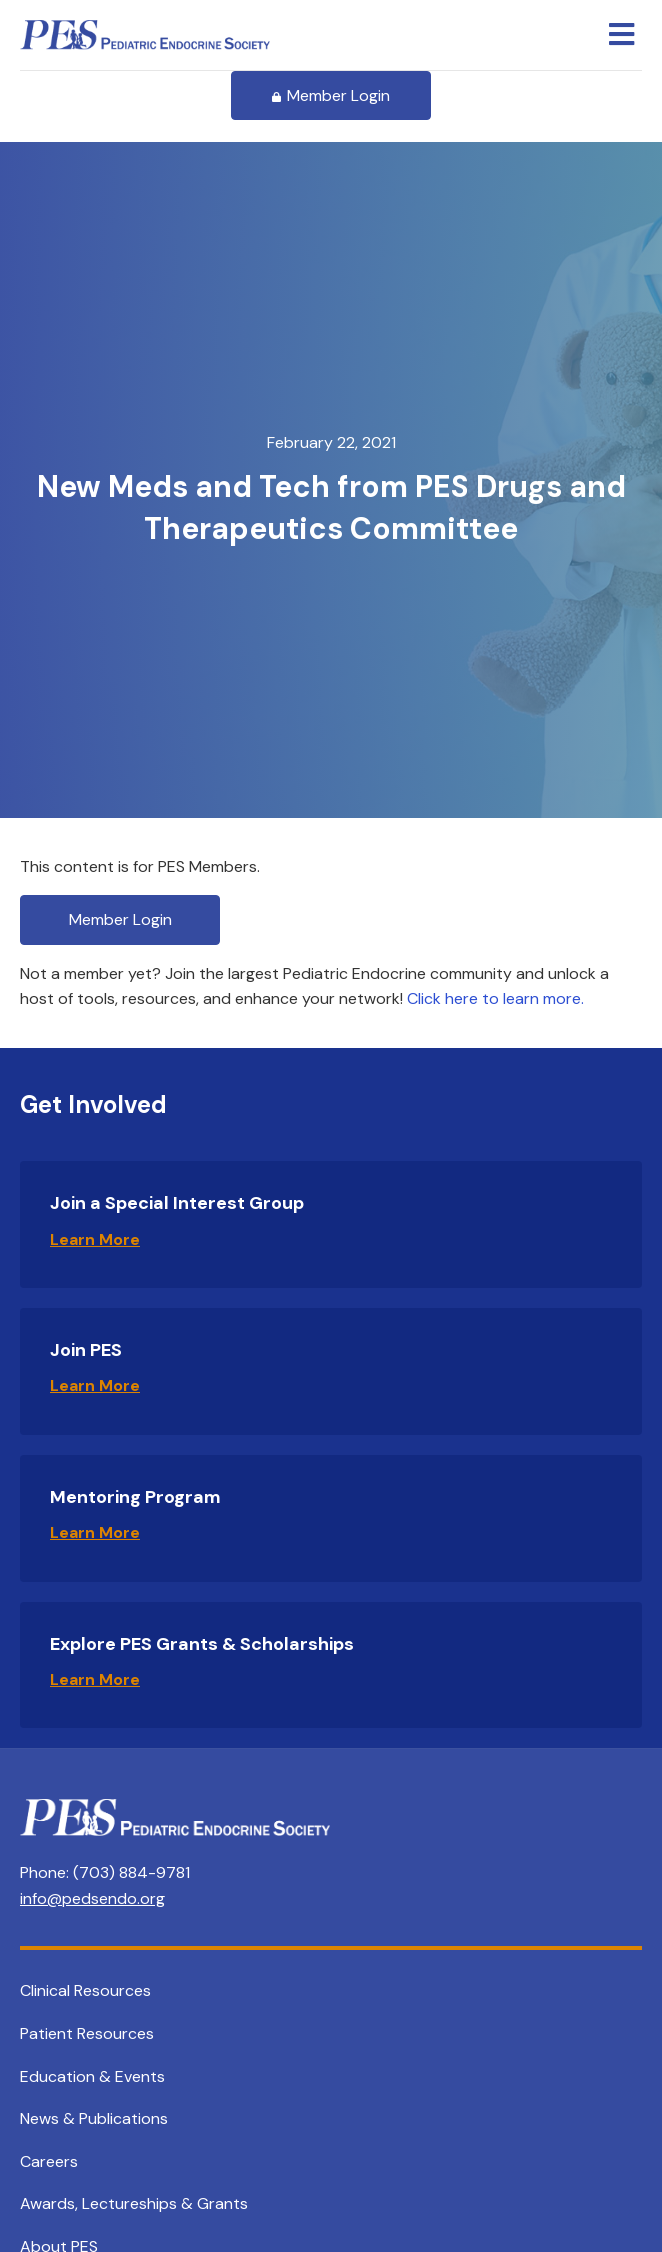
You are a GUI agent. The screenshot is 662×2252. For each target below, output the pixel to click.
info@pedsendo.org (92, 1898)
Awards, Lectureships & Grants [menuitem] (134, 2203)
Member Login (331, 95)
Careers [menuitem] (49, 2161)
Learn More (95, 1239)
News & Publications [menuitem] (94, 2118)
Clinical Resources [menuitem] (85, 1990)
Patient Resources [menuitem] (87, 2033)
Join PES (86, 1350)
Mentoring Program (135, 1497)
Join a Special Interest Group (177, 1203)
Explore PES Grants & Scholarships (202, 1644)
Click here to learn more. (495, 998)
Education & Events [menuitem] (92, 2076)
